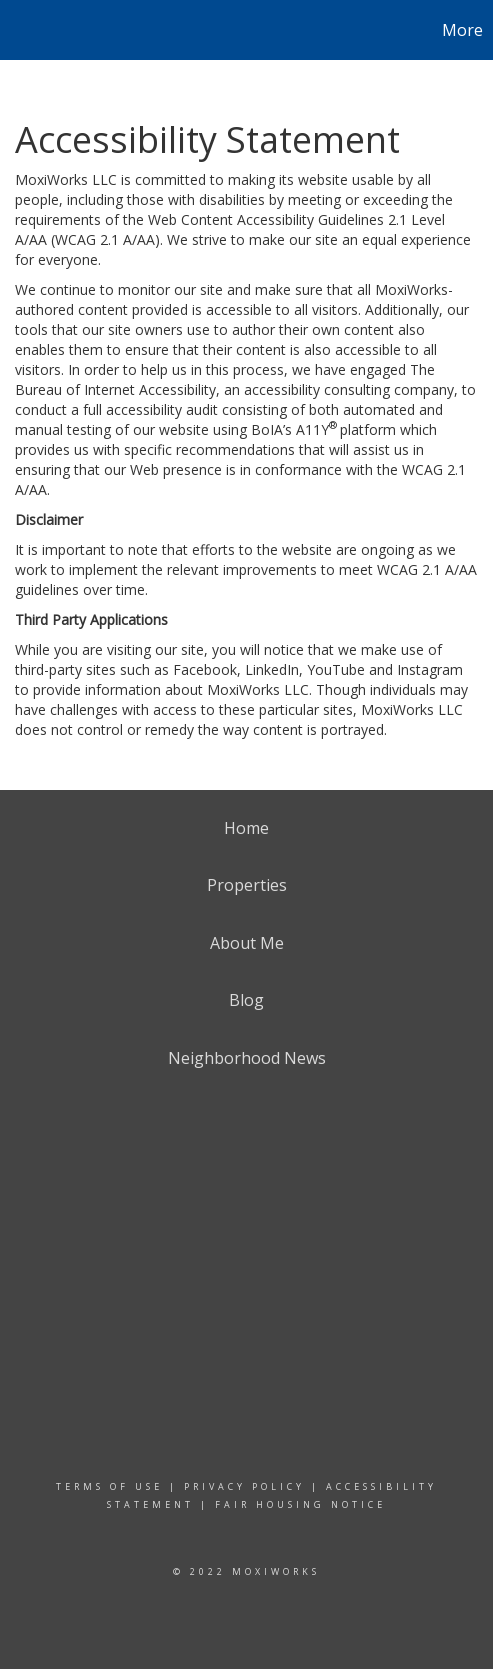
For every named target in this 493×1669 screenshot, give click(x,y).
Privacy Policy (244, 1486)
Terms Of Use (109, 1486)
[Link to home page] (18, 30)
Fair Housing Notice (300, 1504)
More (462, 30)
